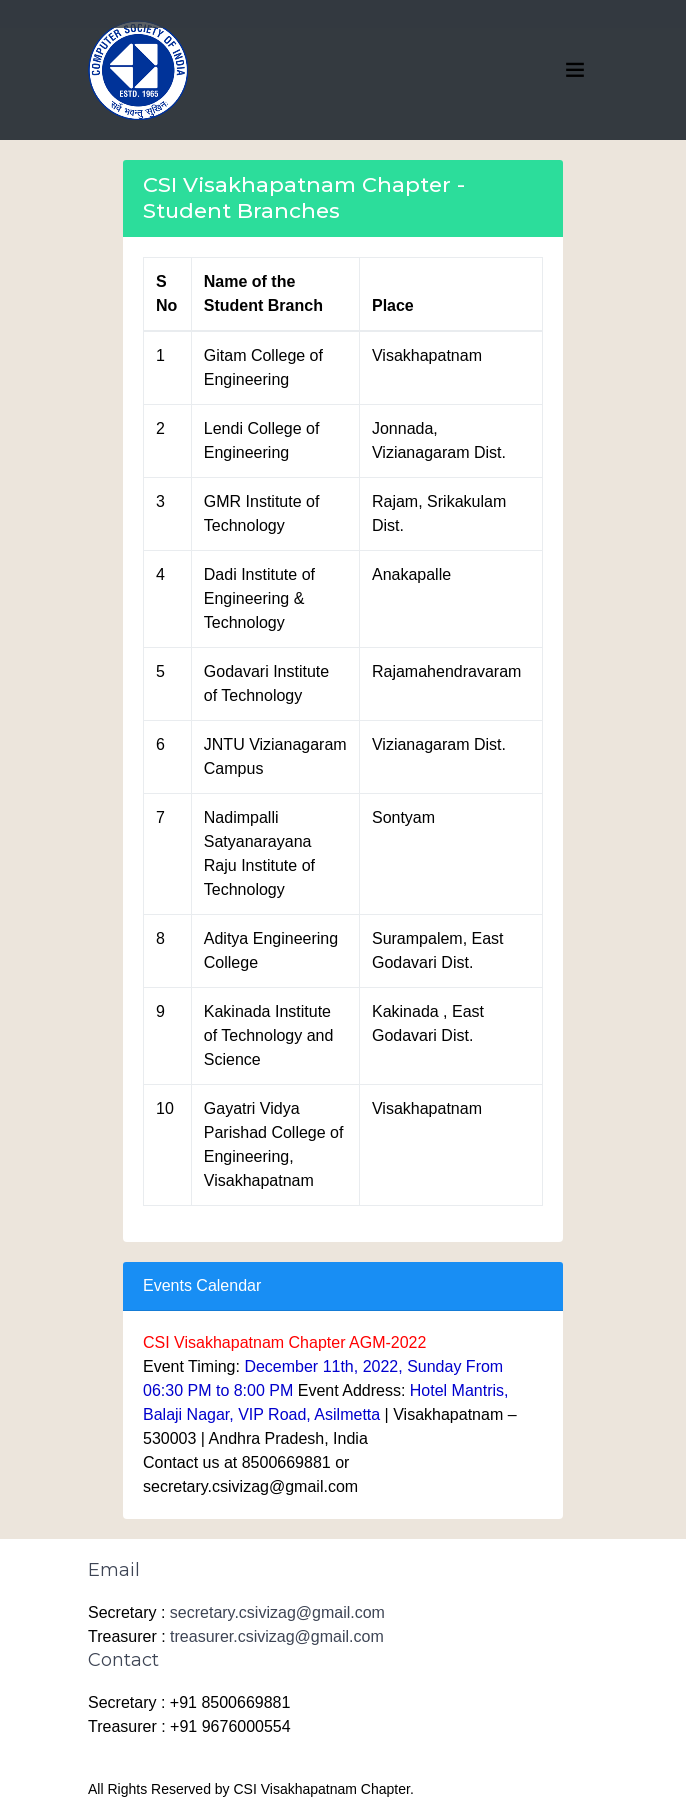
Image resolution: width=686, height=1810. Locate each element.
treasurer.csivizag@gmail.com (277, 1636)
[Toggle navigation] (575, 70)
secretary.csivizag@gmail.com (277, 1612)
